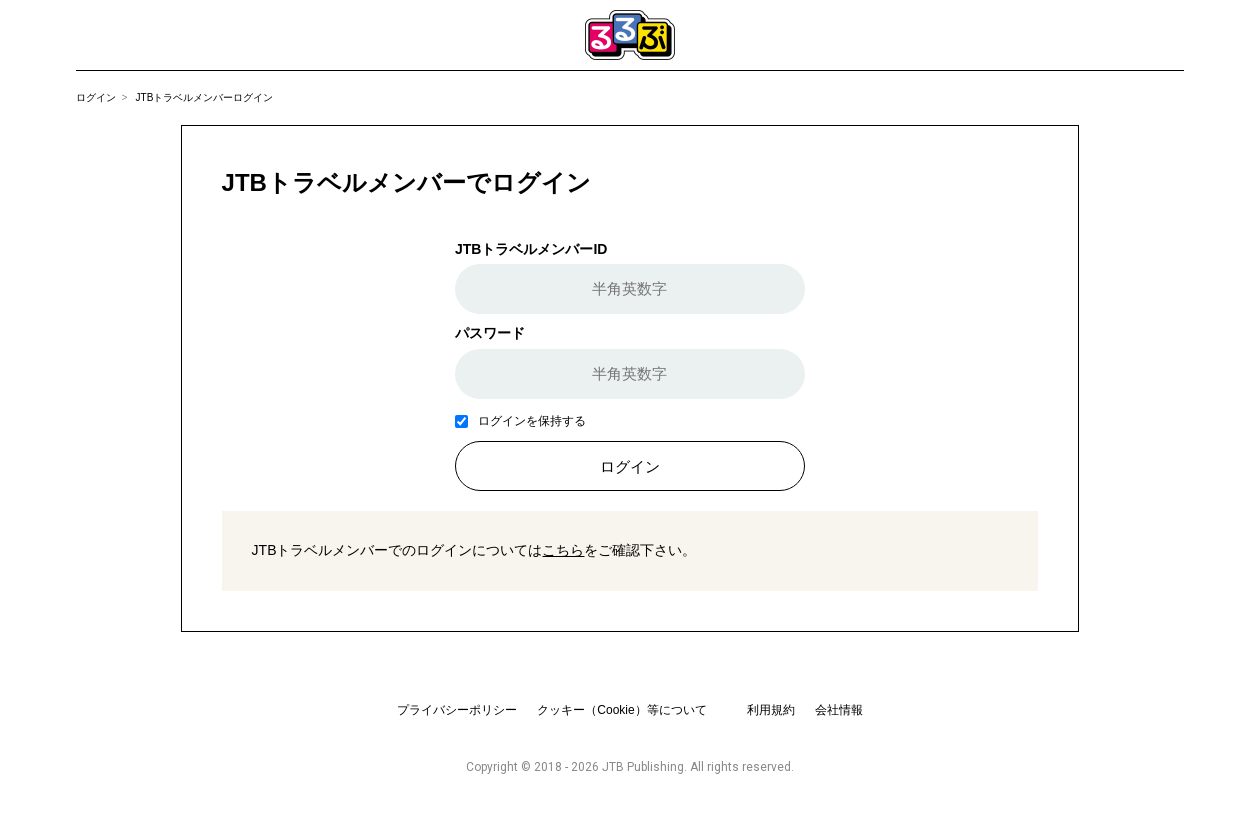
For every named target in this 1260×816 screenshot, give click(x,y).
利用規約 (771, 710)
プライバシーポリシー (457, 710)
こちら (563, 550)
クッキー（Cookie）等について (621, 710)
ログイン (96, 97)
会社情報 (839, 710)
